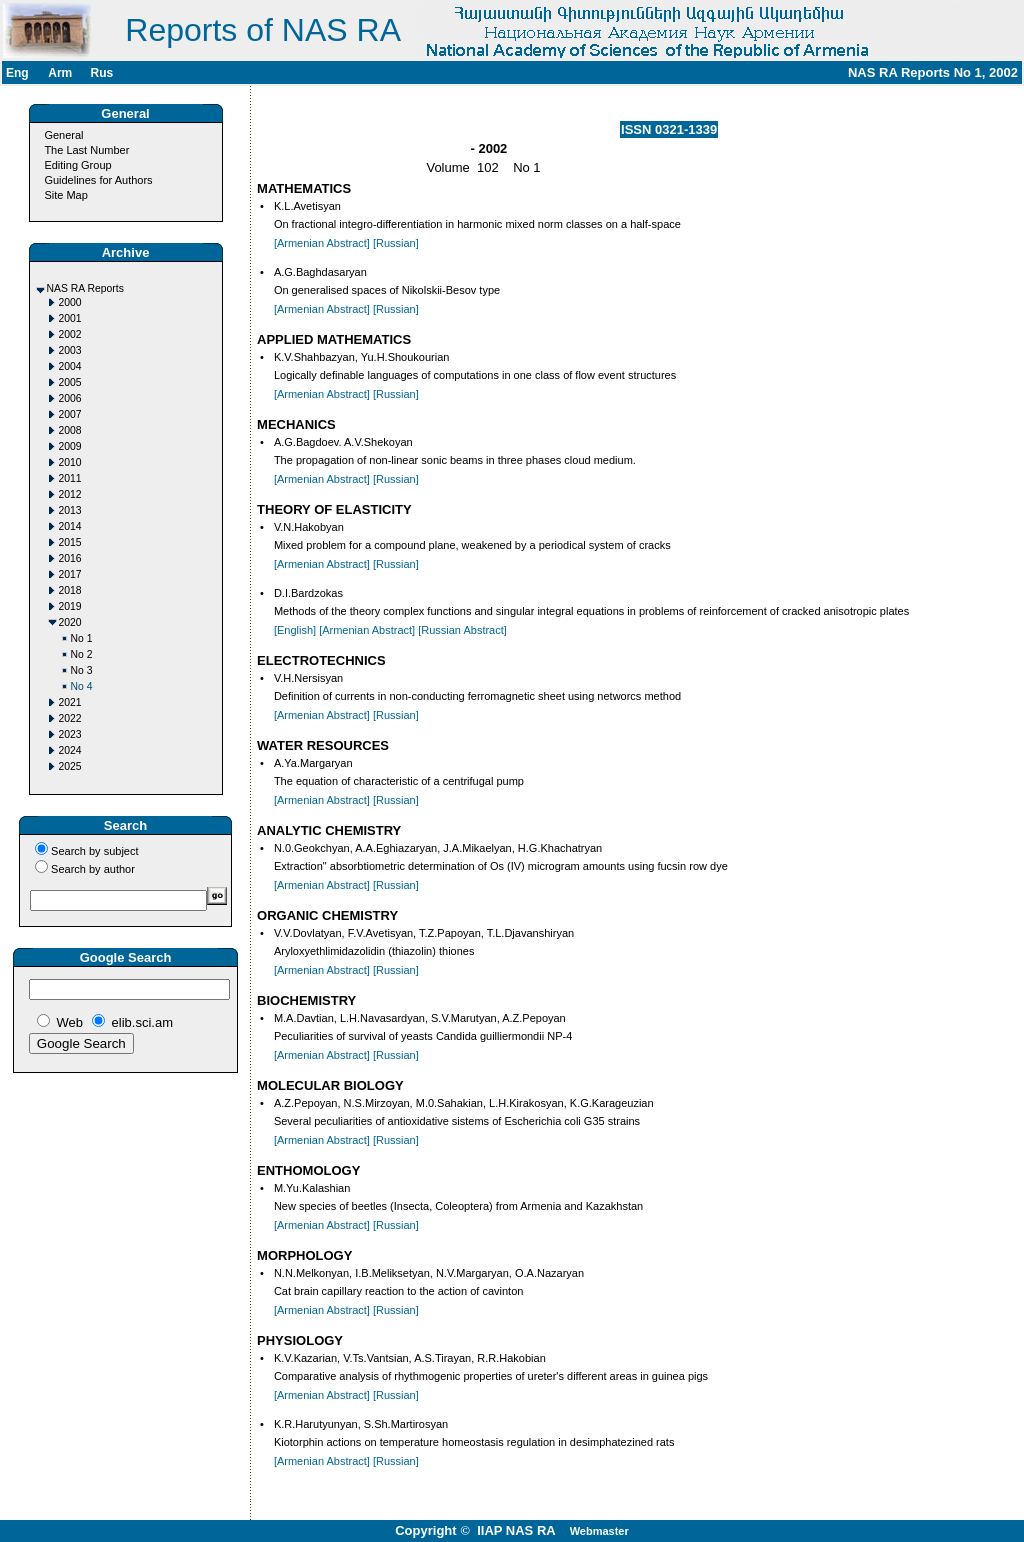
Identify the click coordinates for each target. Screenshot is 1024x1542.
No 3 (82, 670)
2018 (70, 590)
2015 (70, 542)
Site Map (65, 195)
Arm (60, 73)
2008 (70, 430)
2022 (70, 718)
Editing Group (77, 165)
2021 (70, 702)
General (63, 135)
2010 (70, 462)
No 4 (82, 686)
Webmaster (599, 1531)
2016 (70, 558)
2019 (70, 606)
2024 (70, 750)
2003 (70, 350)
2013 (70, 510)
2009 (70, 446)
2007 (70, 414)
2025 (70, 766)
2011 (70, 478)
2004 (70, 366)
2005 (70, 382)
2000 (70, 302)
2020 (70, 622)
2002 (70, 334)
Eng (17, 73)
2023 (70, 734)
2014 (70, 526)
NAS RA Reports (85, 288)
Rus (101, 73)
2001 (70, 318)
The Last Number (86, 150)
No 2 (82, 654)
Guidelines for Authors (98, 180)
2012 (70, 494)
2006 (70, 398)
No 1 (82, 638)
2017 (70, 574)
